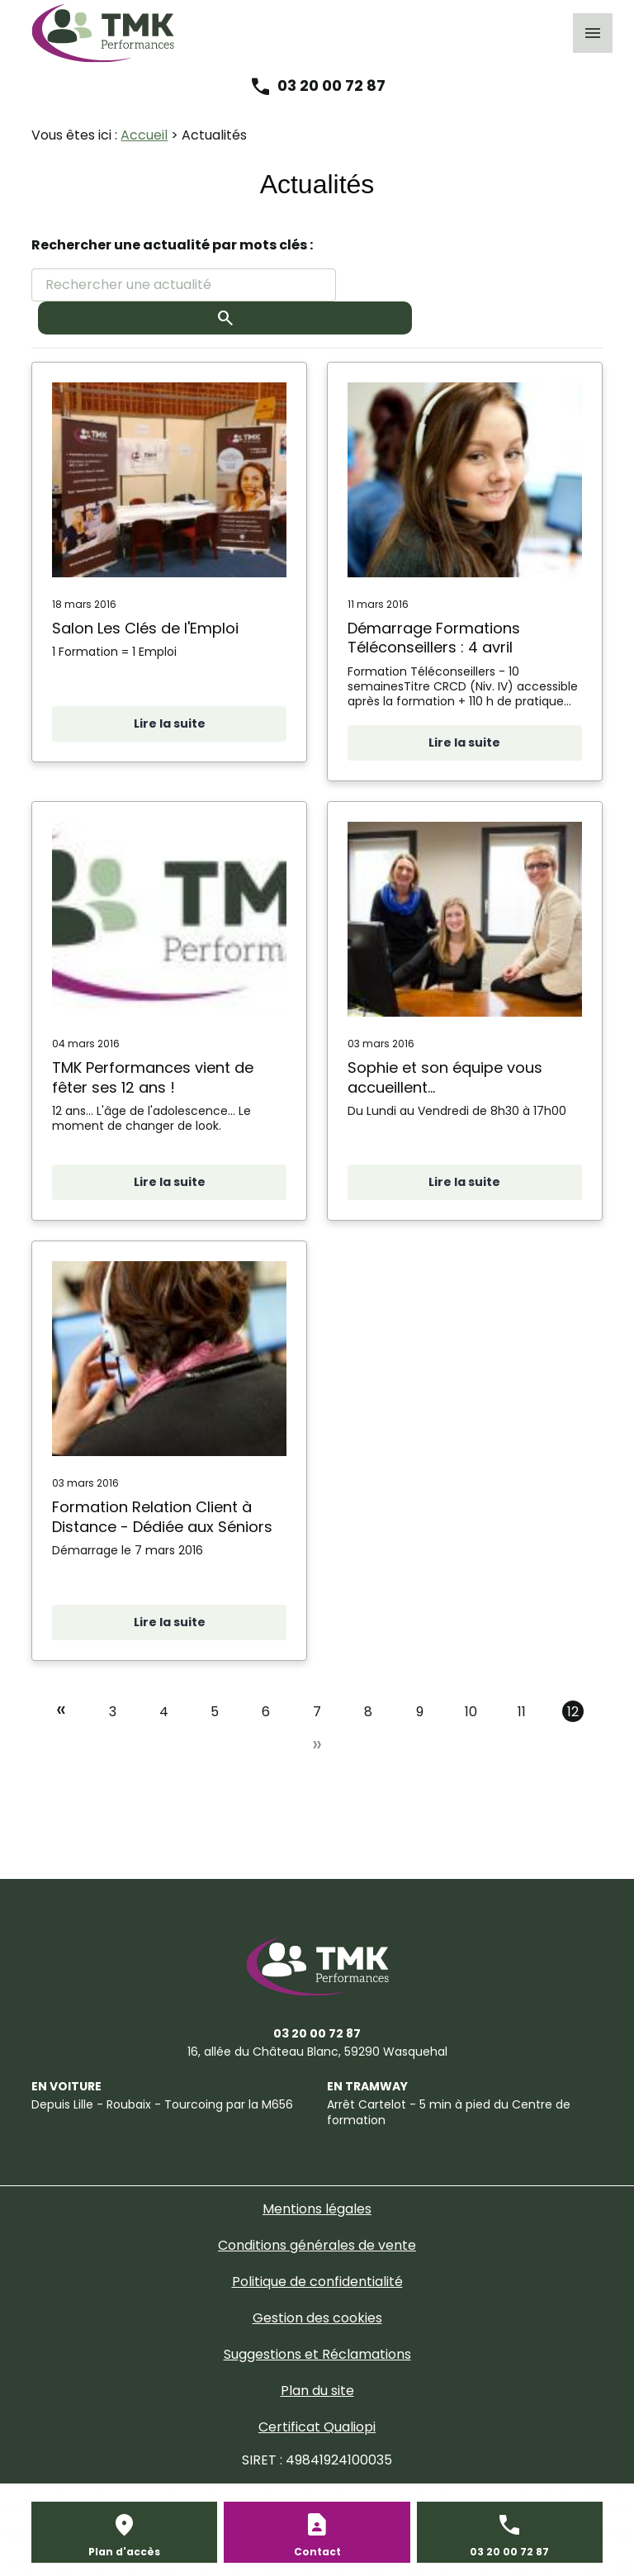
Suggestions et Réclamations (317, 2354)
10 (471, 1711)
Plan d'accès (124, 2552)
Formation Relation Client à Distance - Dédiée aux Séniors (162, 1516)
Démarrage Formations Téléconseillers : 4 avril (434, 638)
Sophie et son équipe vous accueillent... (445, 1077)
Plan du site (317, 2390)
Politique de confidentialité (317, 2281)
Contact (317, 2552)
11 (522, 1711)
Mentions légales (317, 2208)
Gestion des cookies (317, 2317)
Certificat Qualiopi (317, 2426)
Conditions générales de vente (317, 2245)
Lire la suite (170, 723)
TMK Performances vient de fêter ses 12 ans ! (152, 1077)
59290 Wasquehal (317, 2051)
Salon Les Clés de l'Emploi (145, 628)
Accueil (144, 135)
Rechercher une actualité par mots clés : (172, 244)
